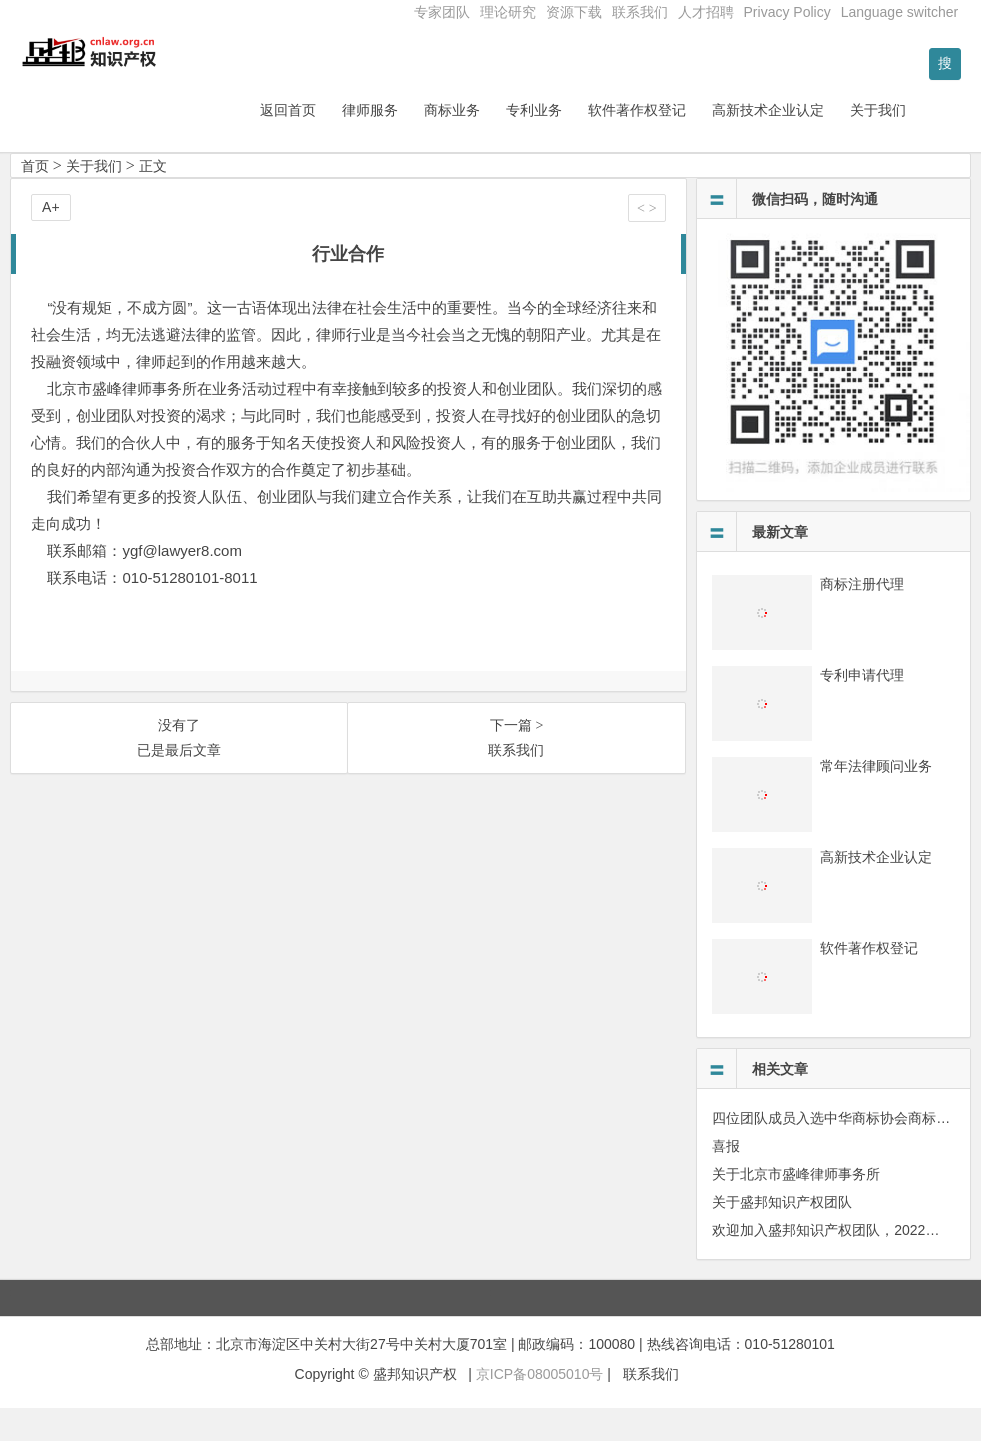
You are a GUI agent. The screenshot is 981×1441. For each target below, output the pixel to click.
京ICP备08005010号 (540, 1408)
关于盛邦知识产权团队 (782, 1235)
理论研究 (508, 12)
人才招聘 (706, 12)
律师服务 (422, 143)
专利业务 (586, 143)
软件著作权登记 (689, 143)
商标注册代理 (862, 617)
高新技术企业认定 (820, 143)
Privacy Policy (787, 12)
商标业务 (504, 143)
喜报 (726, 1179)
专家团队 (442, 12)
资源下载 (574, 12)
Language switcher (900, 12)
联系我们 (640, 12)
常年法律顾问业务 (876, 799)
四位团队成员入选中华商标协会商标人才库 (845, 1151)
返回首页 (340, 143)
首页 (35, 199)
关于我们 (930, 143)
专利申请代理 (862, 708)
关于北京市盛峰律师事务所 (796, 1207)
